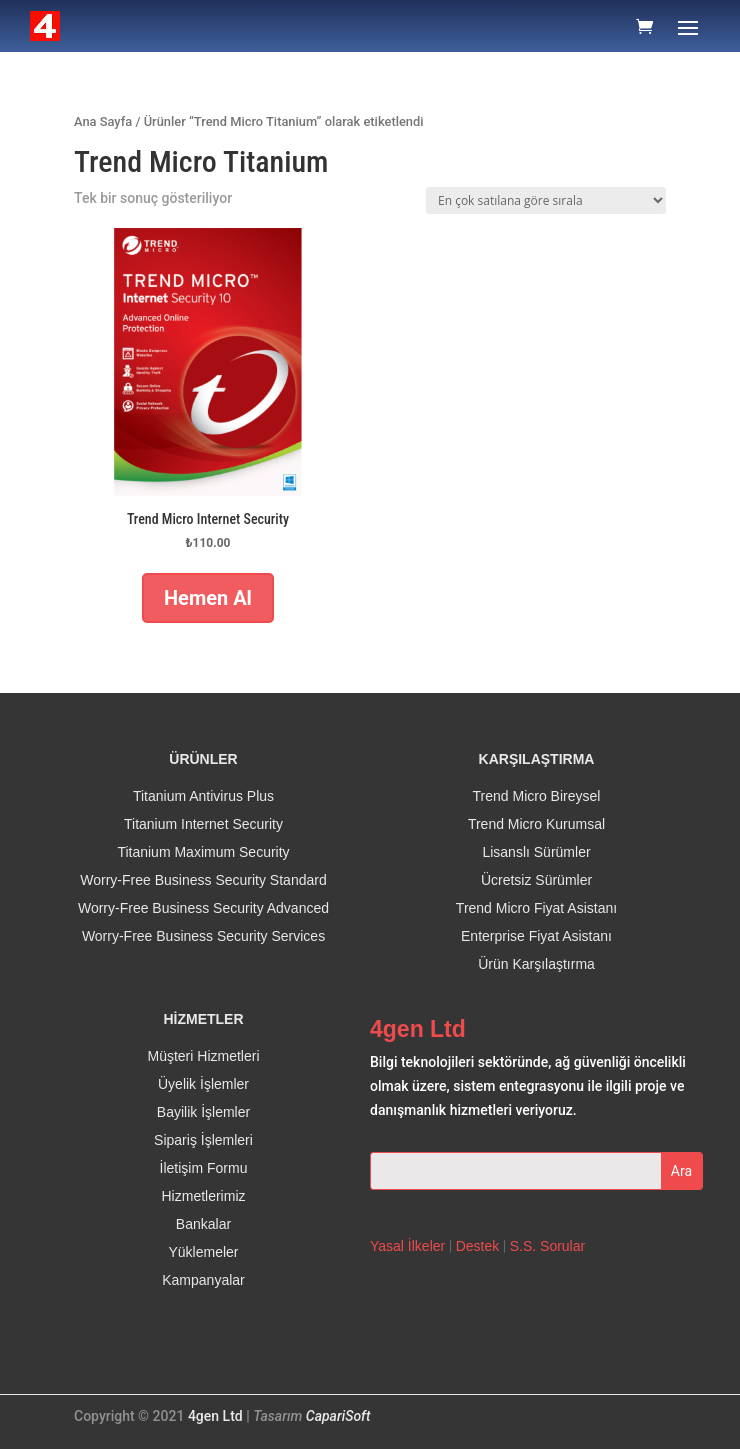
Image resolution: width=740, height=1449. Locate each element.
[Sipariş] (546, 200)
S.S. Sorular (547, 1246)
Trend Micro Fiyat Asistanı (536, 908)
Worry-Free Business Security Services (203, 936)
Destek (478, 1246)
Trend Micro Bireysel (537, 796)
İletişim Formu (204, 1168)
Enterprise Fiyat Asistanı (536, 936)
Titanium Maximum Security (203, 852)
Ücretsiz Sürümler (536, 880)
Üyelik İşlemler (203, 1084)
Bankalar (203, 1224)
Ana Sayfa (103, 121)
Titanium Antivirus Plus (203, 796)
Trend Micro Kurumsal (536, 824)
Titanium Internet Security (203, 824)
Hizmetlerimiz (204, 1196)
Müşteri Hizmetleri (203, 1056)
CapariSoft (338, 1416)
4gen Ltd (215, 1416)
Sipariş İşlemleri (203, 1140)
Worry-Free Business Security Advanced (203, 908)
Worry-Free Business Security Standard (203, 880)
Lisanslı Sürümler (536, 852)
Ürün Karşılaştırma (536, 964)
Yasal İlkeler (407, 1246)
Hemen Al (208, 598)
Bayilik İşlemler (203, 1112)
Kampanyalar (203, 1280)
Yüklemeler (203, 1252)
